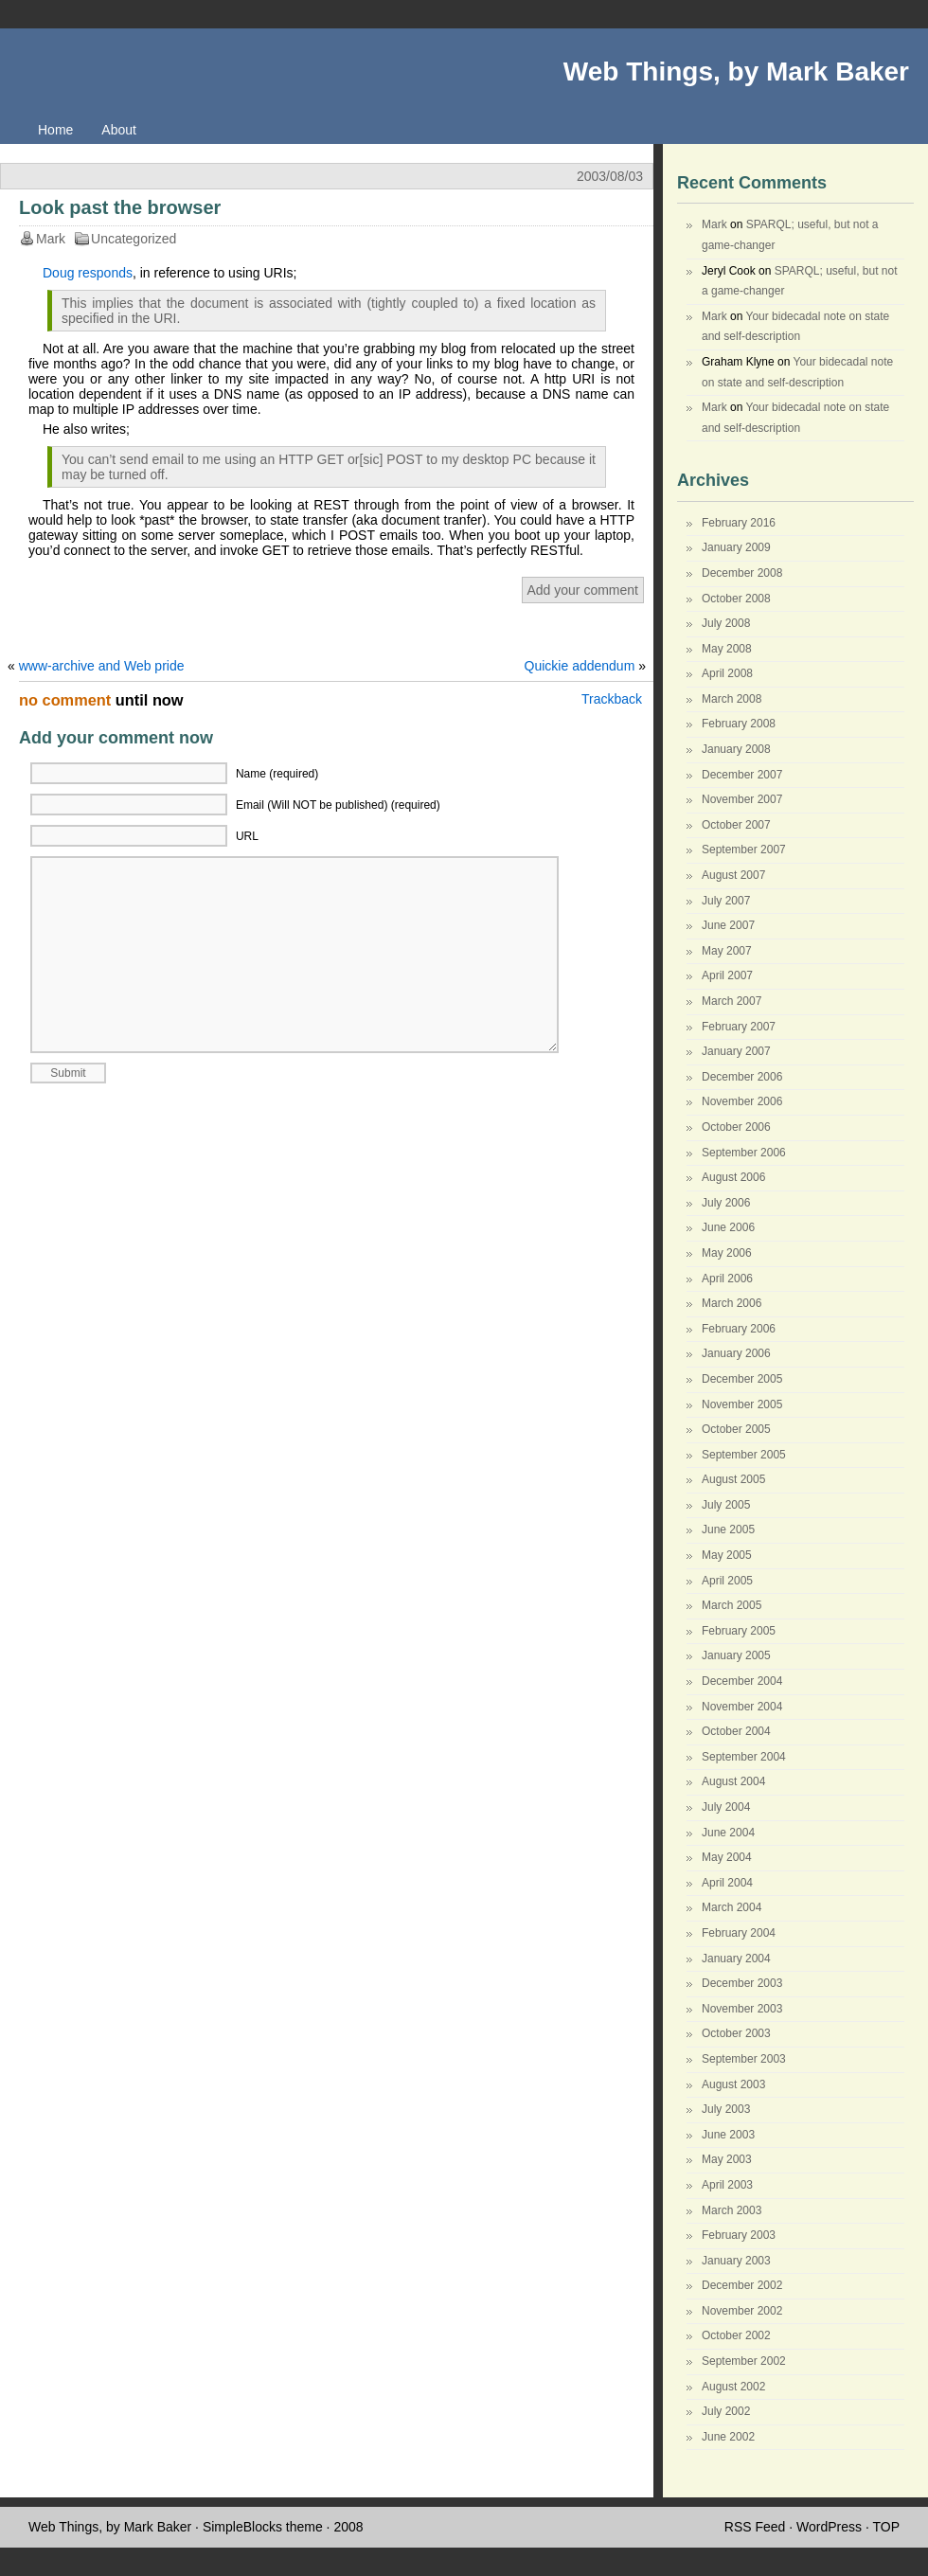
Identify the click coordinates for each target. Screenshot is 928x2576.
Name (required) (277, 773)
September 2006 (744, 1152)
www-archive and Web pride (102, 665)
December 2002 (742, 2285)
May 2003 (727, 2159)
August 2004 (733, 1781)
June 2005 (728, 1529)
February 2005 (739, 1630)
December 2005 (742, 1379)
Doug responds (88, 272)
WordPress (829, 2526)
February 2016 (739, 522)
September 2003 (744, 2059)
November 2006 (742, 1101)
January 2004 (736, 1958)
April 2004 (727, 1882)
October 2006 (736, 1127)
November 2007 (742, 799)
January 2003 (736, 2260)
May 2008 (727, 648)
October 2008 (736, 598)
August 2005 (733, 1479)
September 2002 (744, 2361)
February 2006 (739, 1328)
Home (55, 129)
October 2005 (736, 1429)
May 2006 (727, 1253)
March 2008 (731, 699)
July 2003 (726, 2109)
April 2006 (727, 1278)
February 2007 (739, 1026)
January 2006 (736, 1353)
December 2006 (742, 1076)
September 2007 (744, 849)
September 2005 (744, 1454)
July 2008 (726, 623)
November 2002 (742, 2310)
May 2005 (727, 1555)
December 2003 (742, 1983)
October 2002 (736, 2335)
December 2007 (742, 774)
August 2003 (733, 2084)
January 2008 (736, 749)
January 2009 (736, 547)
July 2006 (726, 1202)
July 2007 (726, 900)
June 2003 (728, 2134)
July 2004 (726, 1807)
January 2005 (736, 1655)
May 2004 (727, 1857)
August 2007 (733, 875)
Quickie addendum (580, 665)
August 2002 (733, 2386)
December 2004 (742, 1681)
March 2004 (731, 1907)
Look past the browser (120, 207)
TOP (886, 2526)
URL (247, 836)
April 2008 (727, 673)
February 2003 (739, 2235)
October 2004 (736, 1731)
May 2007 (727, 950)
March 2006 (731, 1303)
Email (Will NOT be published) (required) (338, 805)
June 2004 (728, 1832)
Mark (714, 224)
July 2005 (726, 1505)
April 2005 (727, 1580)
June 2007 (728, 925)
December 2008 (742, 573)
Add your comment (583, 590)
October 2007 (736, 825)
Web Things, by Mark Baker (736, 71)
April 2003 (727, 2184)
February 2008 (739, 723)
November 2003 (742, 2008)
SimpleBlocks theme (263, 2526)
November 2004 (742, 1706)
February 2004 (739, 1933)
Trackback (611, 699)
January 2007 (736, 1051)
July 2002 (726, 2411)
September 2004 (744, 1756)
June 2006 (728, 1227)
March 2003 (731, 2210)
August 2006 (733, 1177)
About (118, 129)
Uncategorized (133, 238)
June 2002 (728, 2436)
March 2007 (731, 1001)
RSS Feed (755, 2526)
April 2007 (727, 975)
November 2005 (742, 1404)
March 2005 (731, 1605)
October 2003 (736, 2033)
